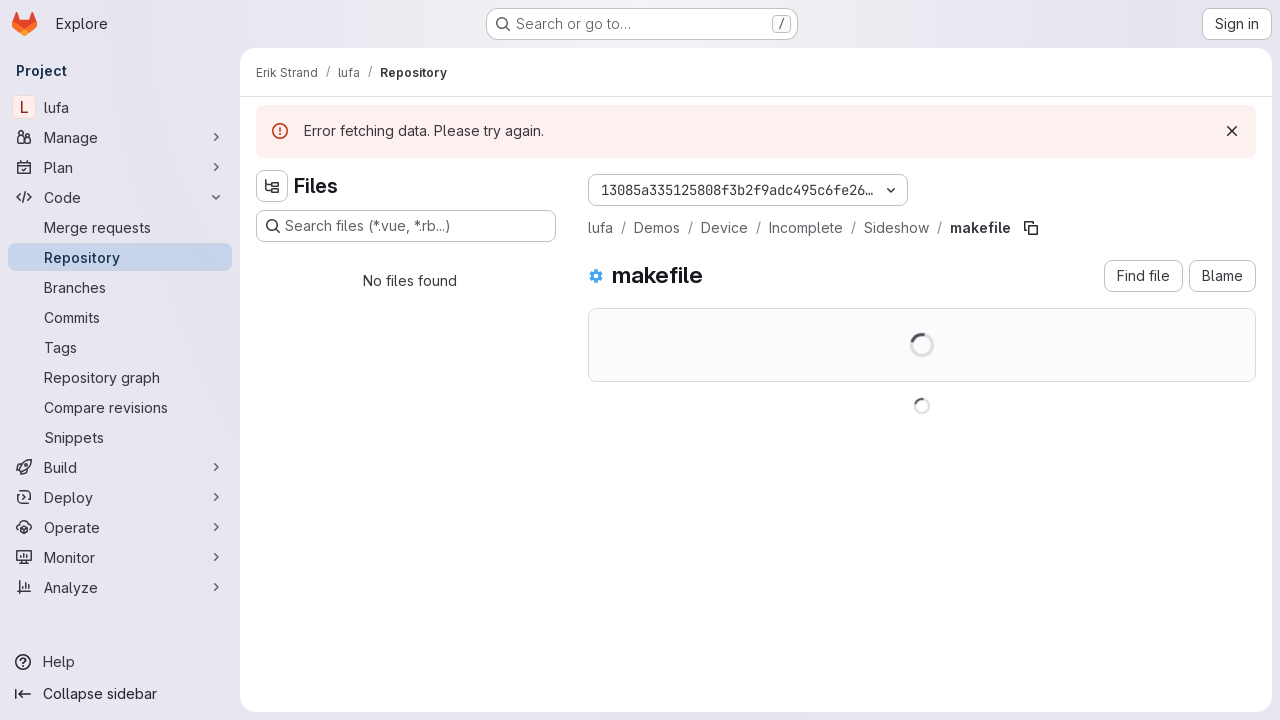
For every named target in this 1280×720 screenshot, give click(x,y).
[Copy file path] (1031, 228)
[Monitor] (120, 557)
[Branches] (120, 287)
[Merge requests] (120, 227)
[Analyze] (120, 587)
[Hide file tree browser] (272, 186)
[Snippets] (120, 437)
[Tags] (120, 347)
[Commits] (120, 317)
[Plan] (120, 167)
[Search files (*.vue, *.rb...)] (406, 226)
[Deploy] (120, 497)
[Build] (120, 467)
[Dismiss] (1232, 131)
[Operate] (120, 527)
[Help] (120, 662)
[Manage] (120, 137)
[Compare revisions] (120, 407)
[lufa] (120, 107)
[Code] (120, 197)
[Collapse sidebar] (120, 694)
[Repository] (120, 257)
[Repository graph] (120, 377)
